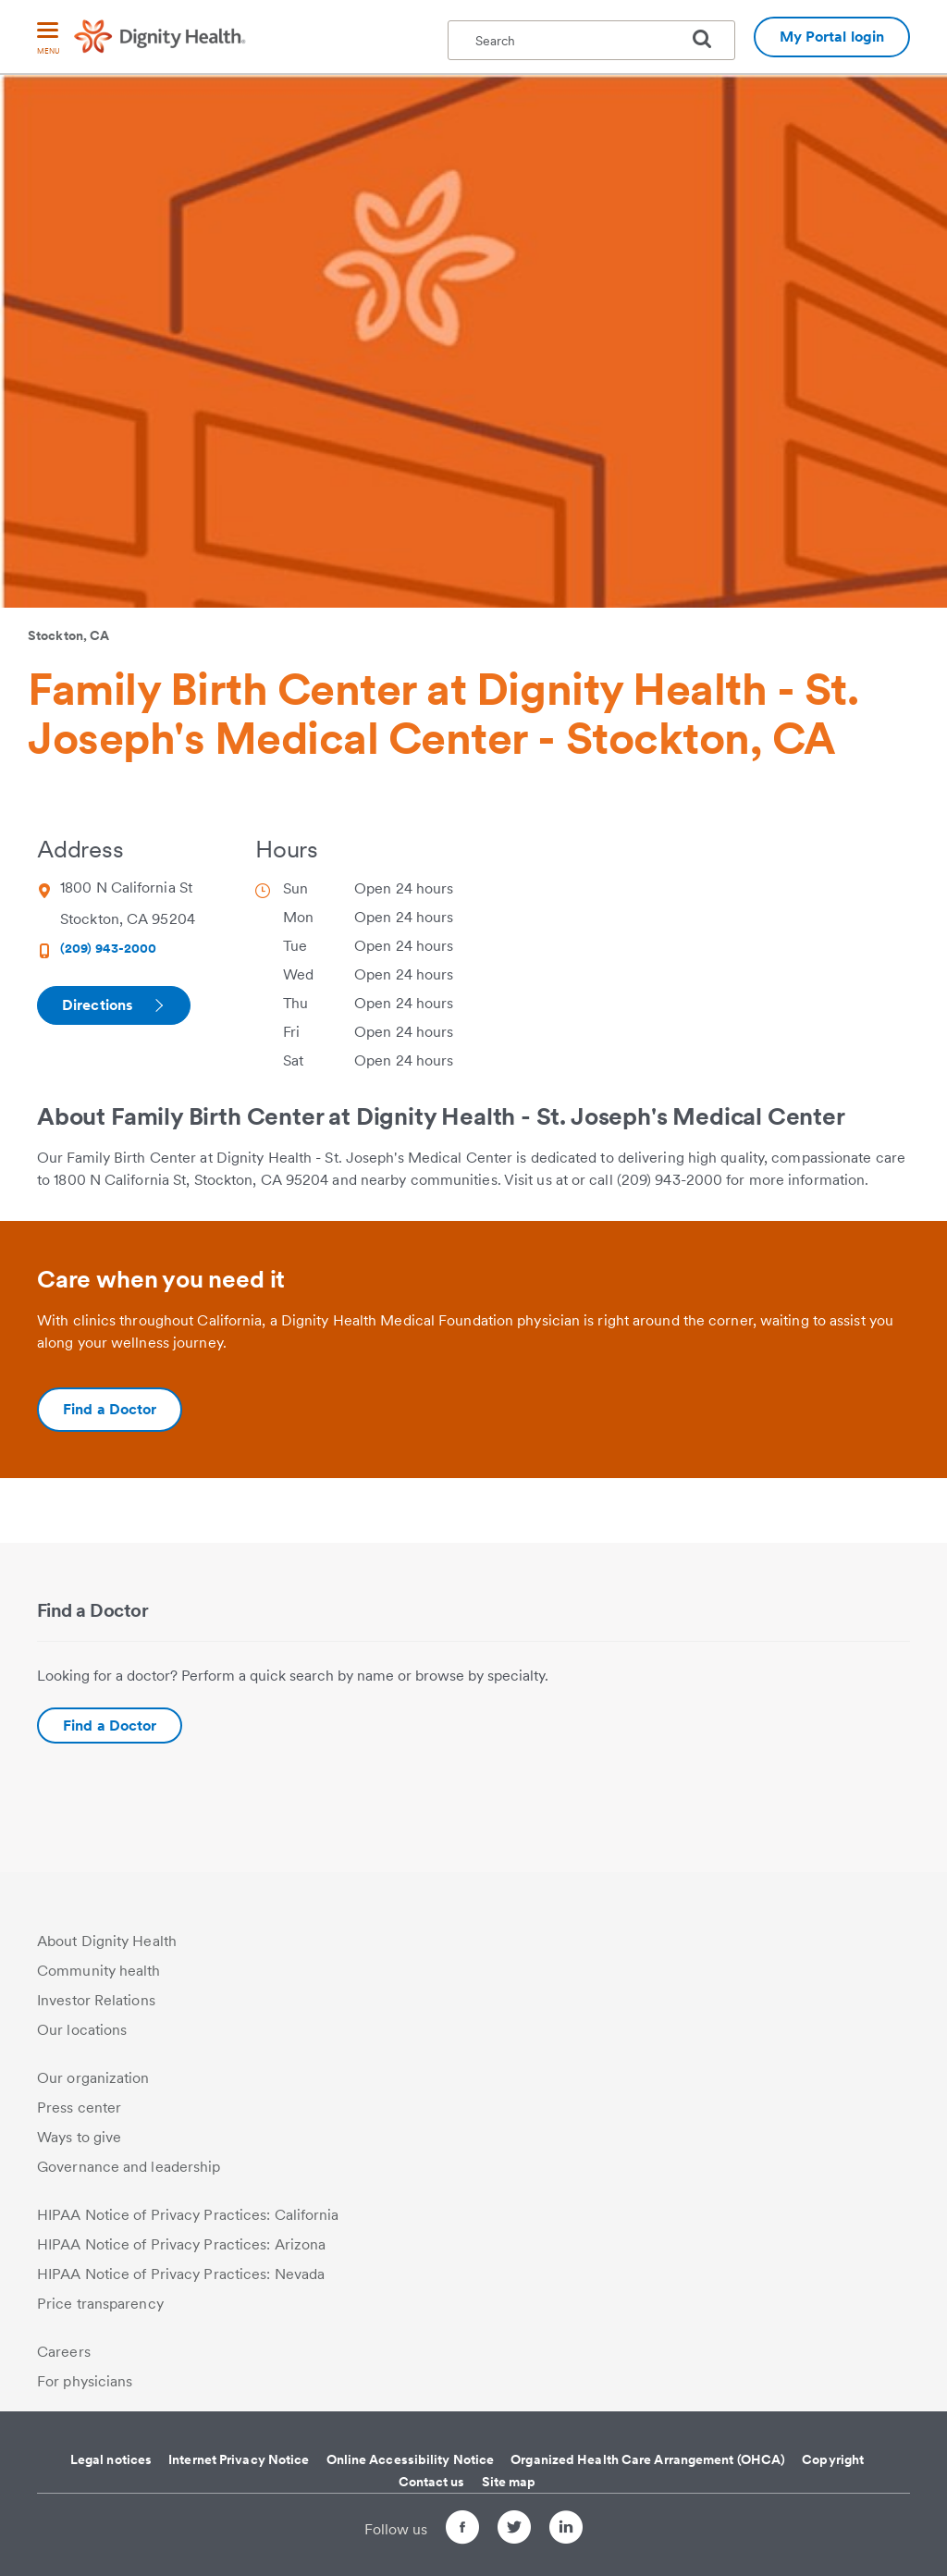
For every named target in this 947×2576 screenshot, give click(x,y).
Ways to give (79, 2137)
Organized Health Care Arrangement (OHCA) (647, 2459)
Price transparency (100, 2303)
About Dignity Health (107, 1941)
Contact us (432, 2481)
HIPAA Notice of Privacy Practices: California (188, 2215)
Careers (64, 2351)
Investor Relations (96, 2000)
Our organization (93, 2078)
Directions (112, 1005)
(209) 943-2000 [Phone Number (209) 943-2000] (108, 948)
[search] (709, 39)
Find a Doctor (109, 1725)
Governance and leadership (129, 2166)
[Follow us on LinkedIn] (566, 2530)
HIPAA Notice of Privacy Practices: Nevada (181, 2274)
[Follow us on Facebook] (462, 2530)
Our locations (82, 2030)
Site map (509, 2481)
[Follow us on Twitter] (514, 2530)
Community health (99, 1970)
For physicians (84, 2381)
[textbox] (591, 40)
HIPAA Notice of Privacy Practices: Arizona (181, 2244)
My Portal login (832, 36)
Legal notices (111, 2459)
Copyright (833, 2459)
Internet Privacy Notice (238, 2459)
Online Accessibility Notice (410, 2459)
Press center (79, 2107)
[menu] (48, 39)
